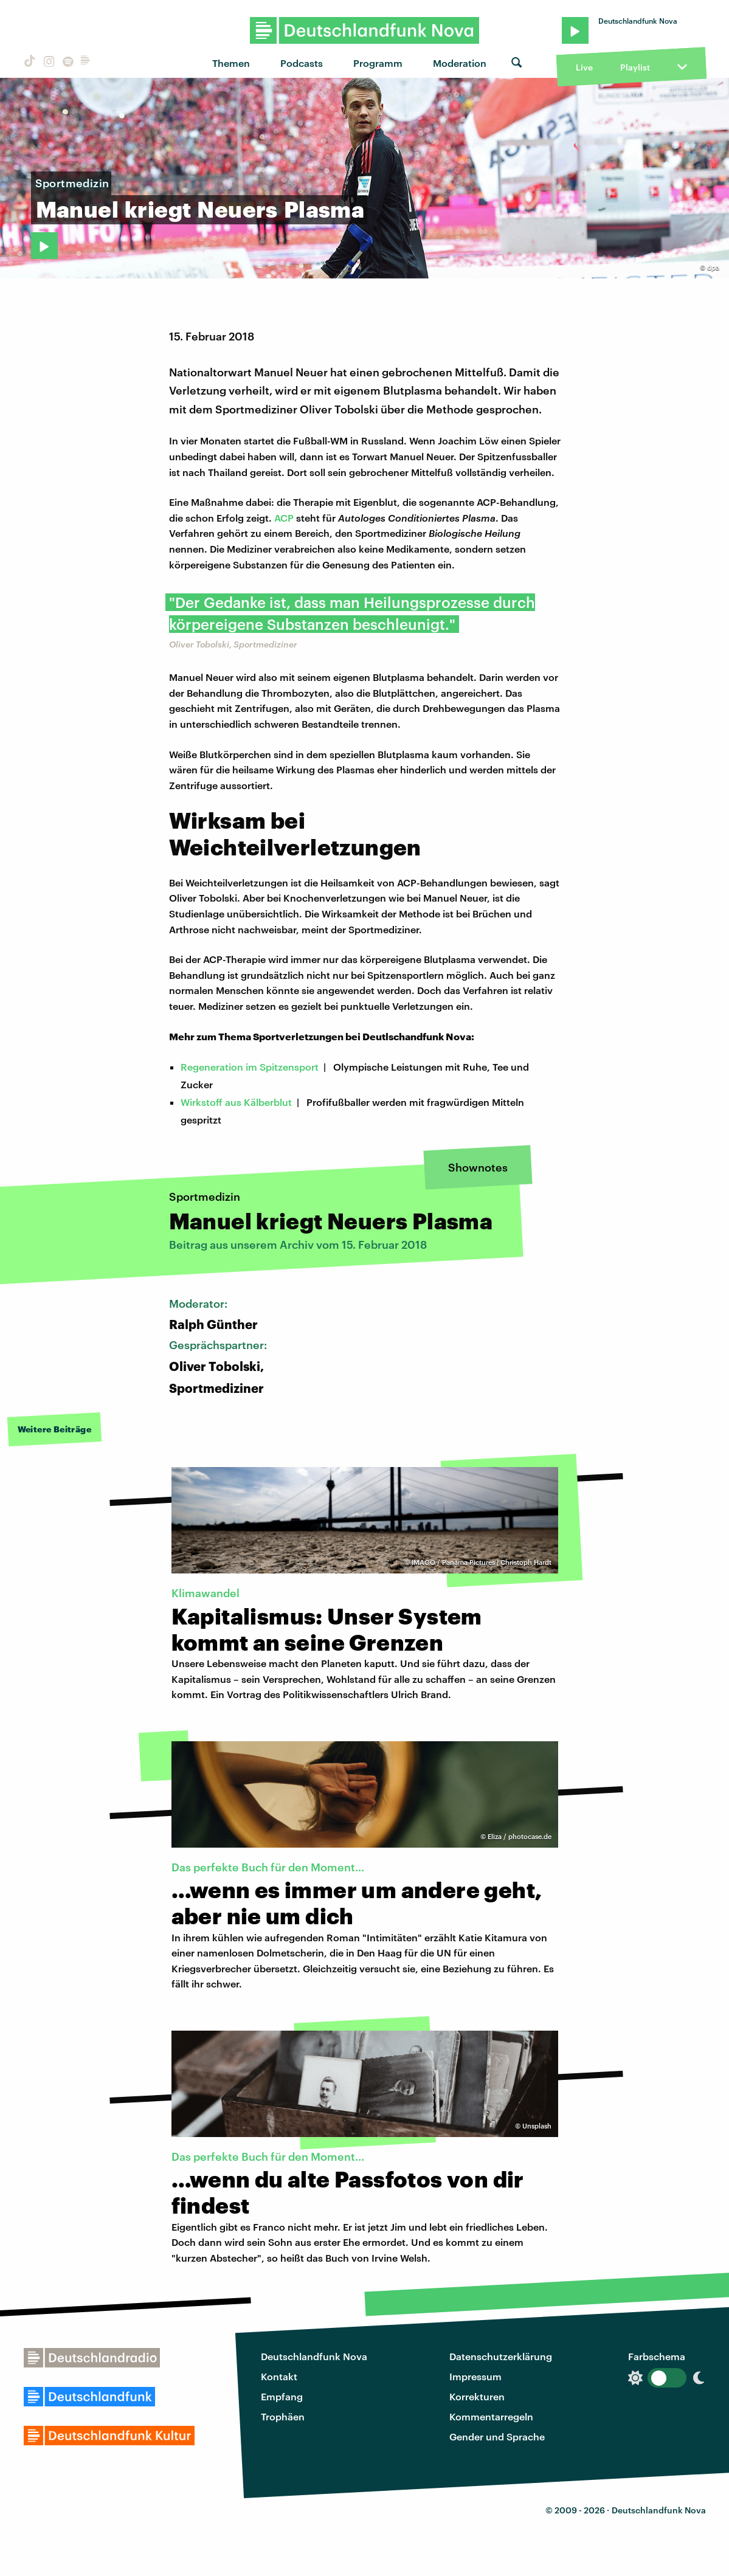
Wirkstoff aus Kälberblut (236, 1102)
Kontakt (279, 2376)
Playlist (635, 67)
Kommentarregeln (491, 2416)
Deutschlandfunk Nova (314, 2356)
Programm (378, 63)
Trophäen (283, 2416)
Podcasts (301, 63)
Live (584, 67)
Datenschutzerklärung (500, 2356)
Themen (231, 63)
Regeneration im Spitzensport (250, 1066)
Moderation (459, 63)
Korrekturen (477, 2396)
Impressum (475, 2376)
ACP (284, 517)
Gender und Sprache (497, 2436)
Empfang (282, 2396)
